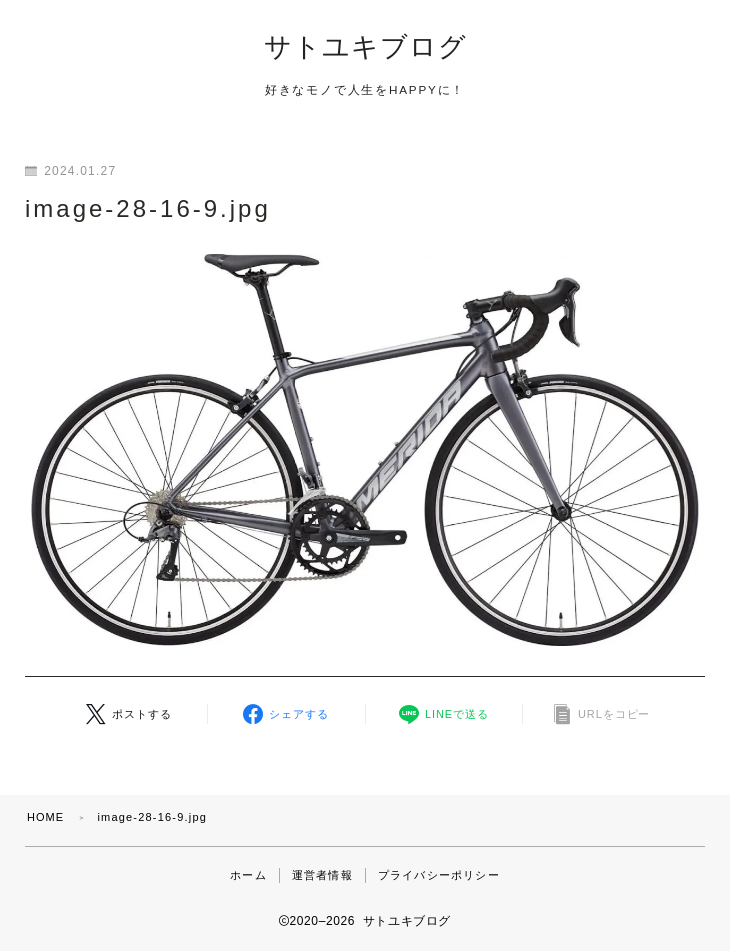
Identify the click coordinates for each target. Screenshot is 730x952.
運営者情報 (322, 876)
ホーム (248, 876)
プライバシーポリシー (439, 876)
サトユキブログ (365, 48)
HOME (46, 818)
